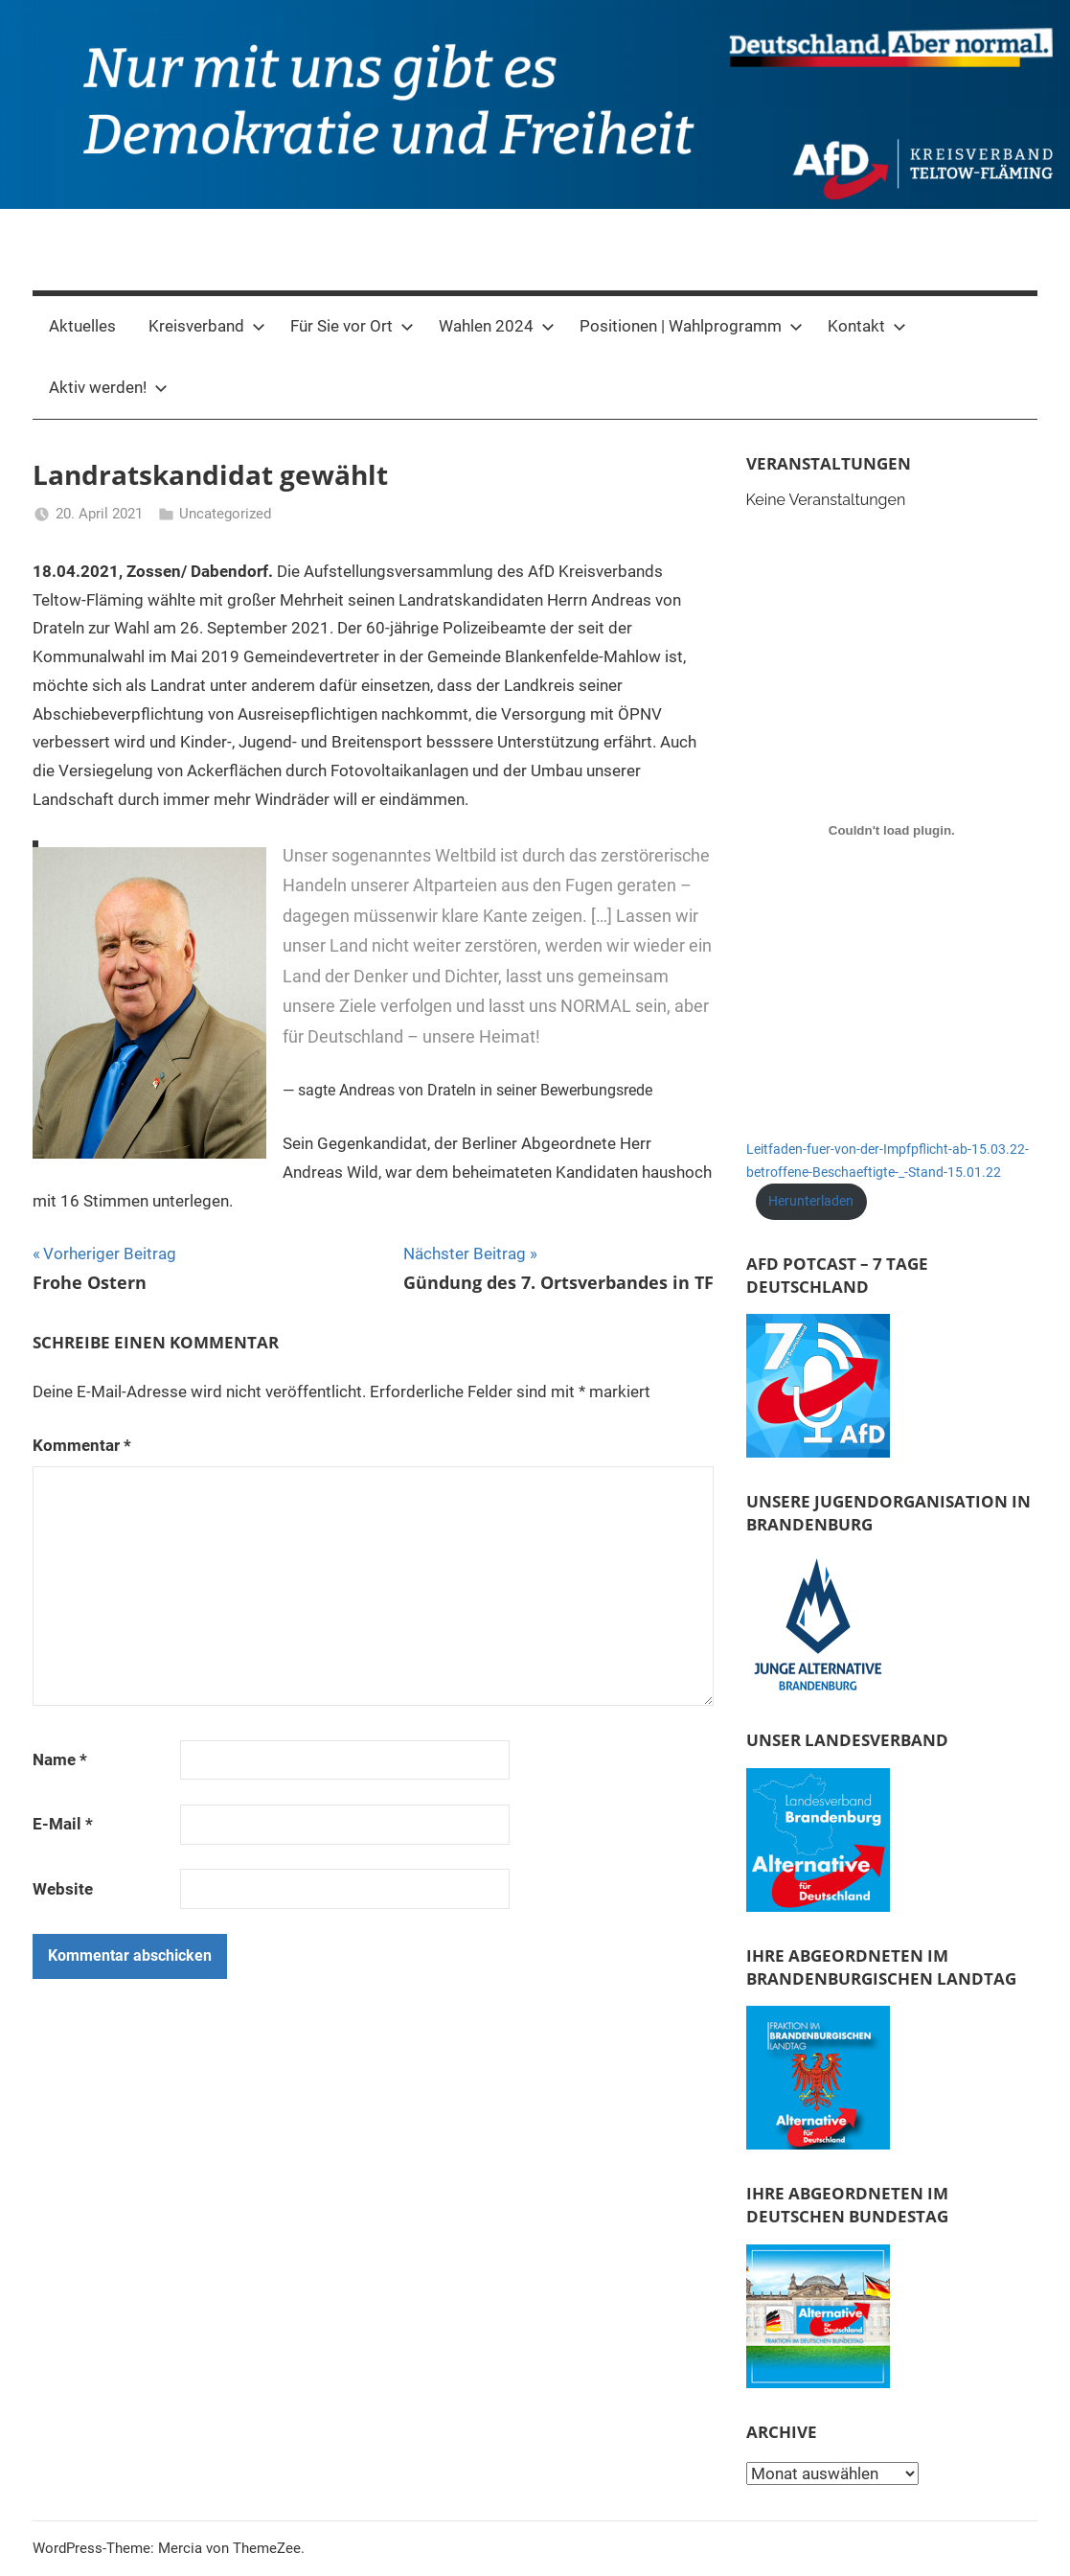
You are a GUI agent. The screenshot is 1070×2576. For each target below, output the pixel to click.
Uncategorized (225, 513)
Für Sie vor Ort (352, 325)
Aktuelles (82, 325)
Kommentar (82, 1445)
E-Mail (63, 1823)
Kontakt (867, 325)
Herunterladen (811, 1200)
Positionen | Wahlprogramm (691, 325)
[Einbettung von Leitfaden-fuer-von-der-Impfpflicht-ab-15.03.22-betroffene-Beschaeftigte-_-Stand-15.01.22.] (892, 829)
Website (63, 1888)
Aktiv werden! (108, 387)
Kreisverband (206, 325)
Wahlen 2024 (497, 325)
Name (60, 1759)
